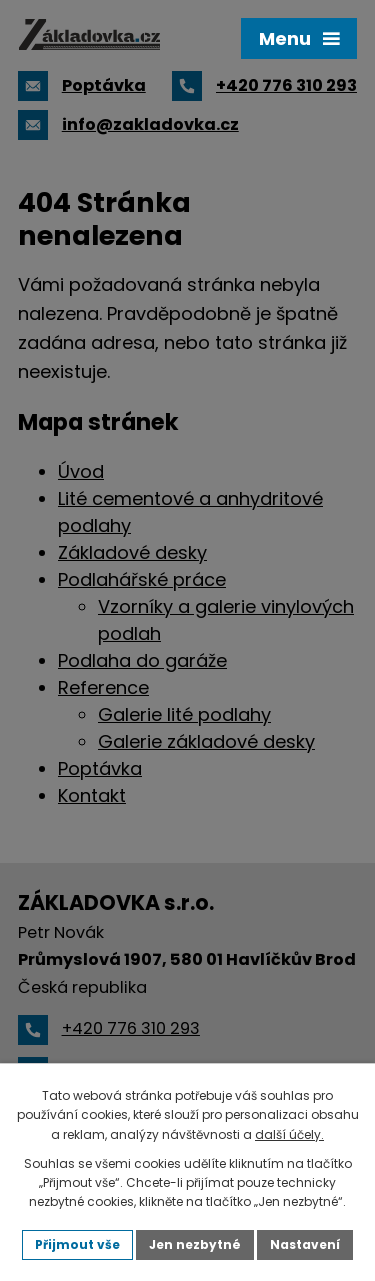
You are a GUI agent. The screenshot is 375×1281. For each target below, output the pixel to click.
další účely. (289, 1134)
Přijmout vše (77, 1244)
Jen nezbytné (195, 1244)
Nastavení (305, 1244)
